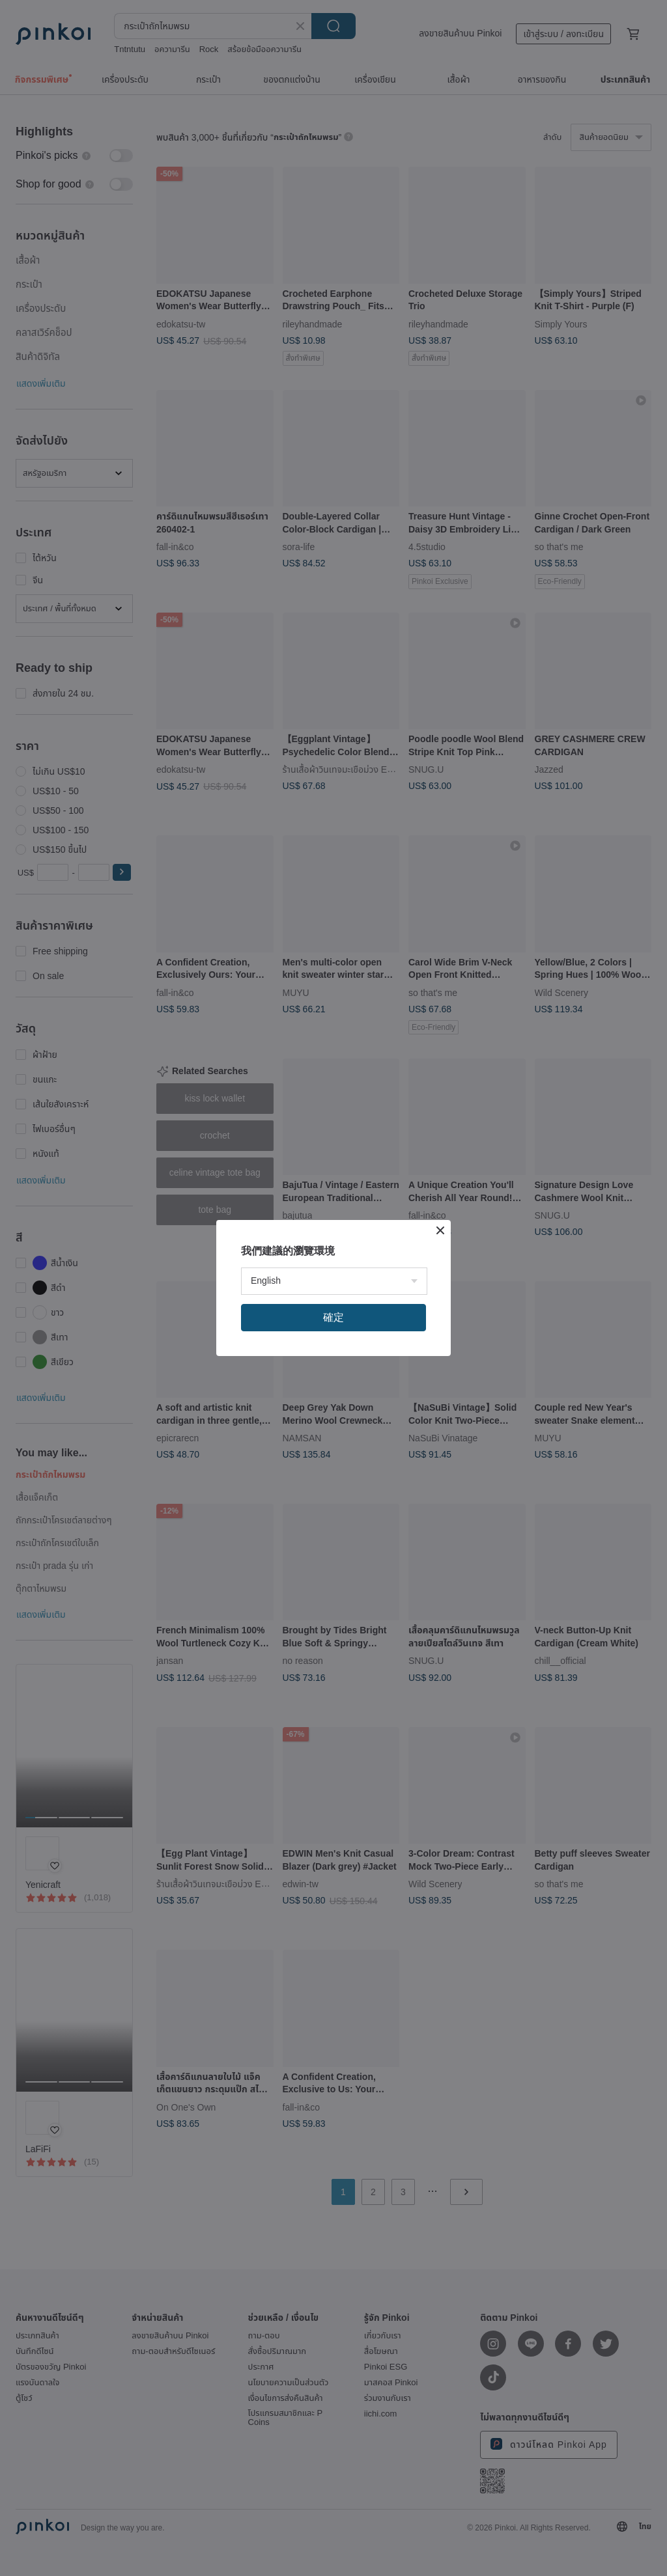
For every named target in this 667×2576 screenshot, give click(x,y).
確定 (333, 1317)
